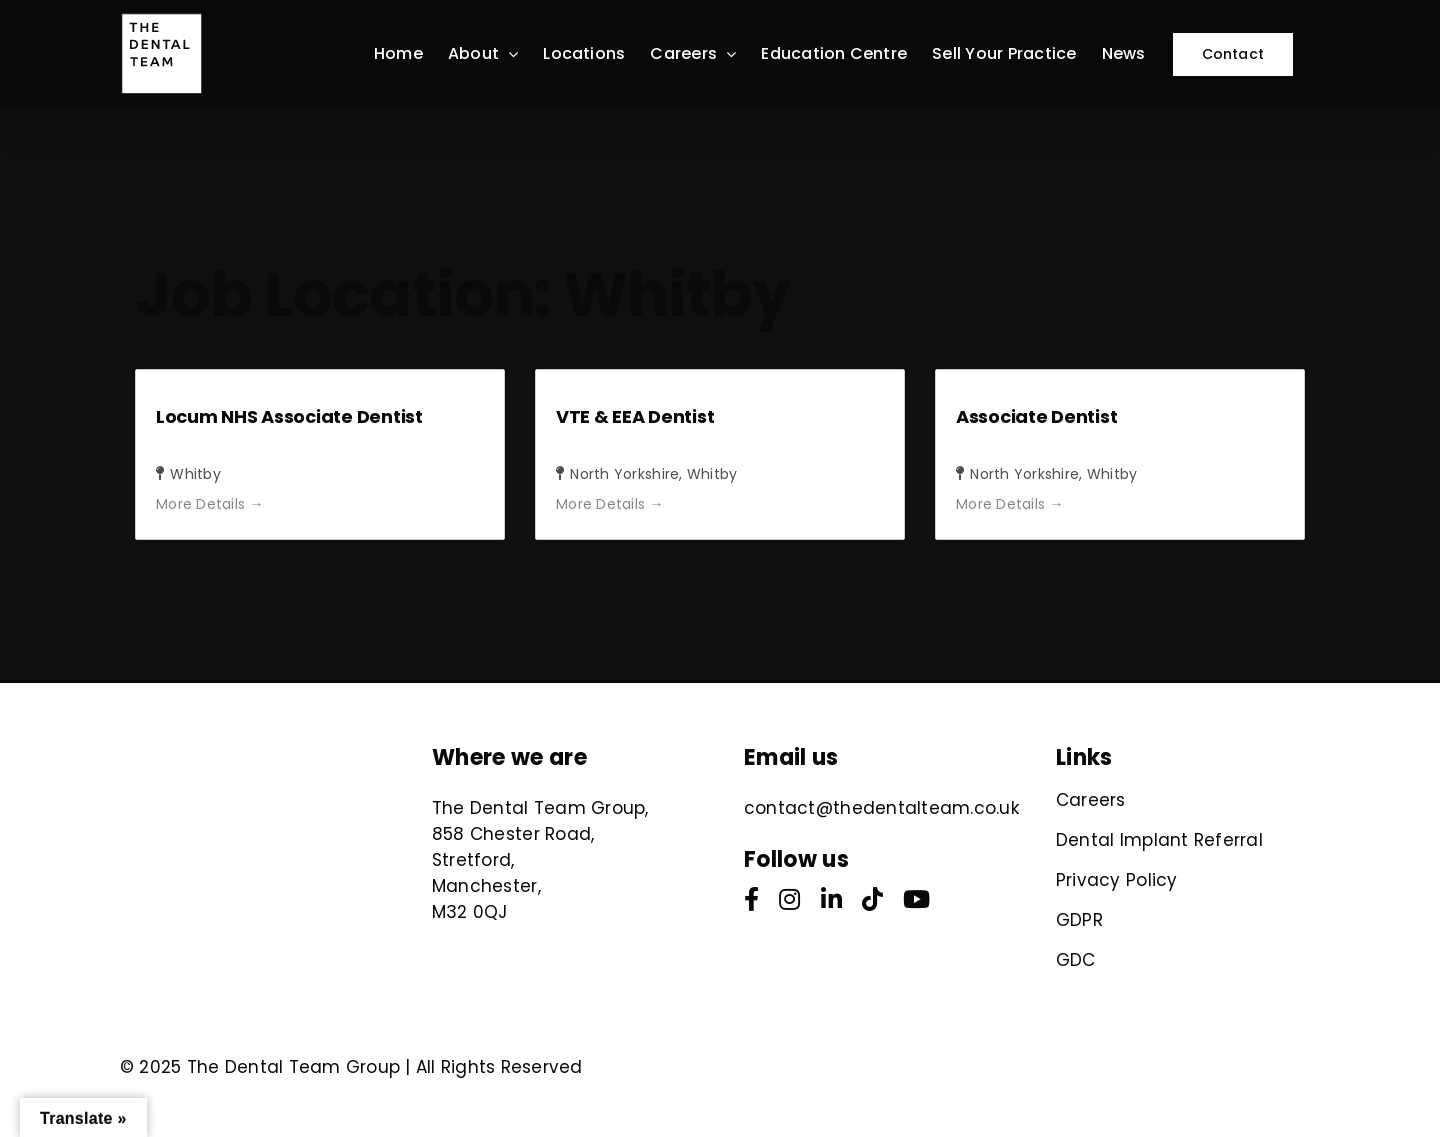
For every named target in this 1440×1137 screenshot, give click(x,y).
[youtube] (916, 899)
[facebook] (751, 899)
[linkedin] (831, 899)
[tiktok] (872, 899)
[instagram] (789, 899)
